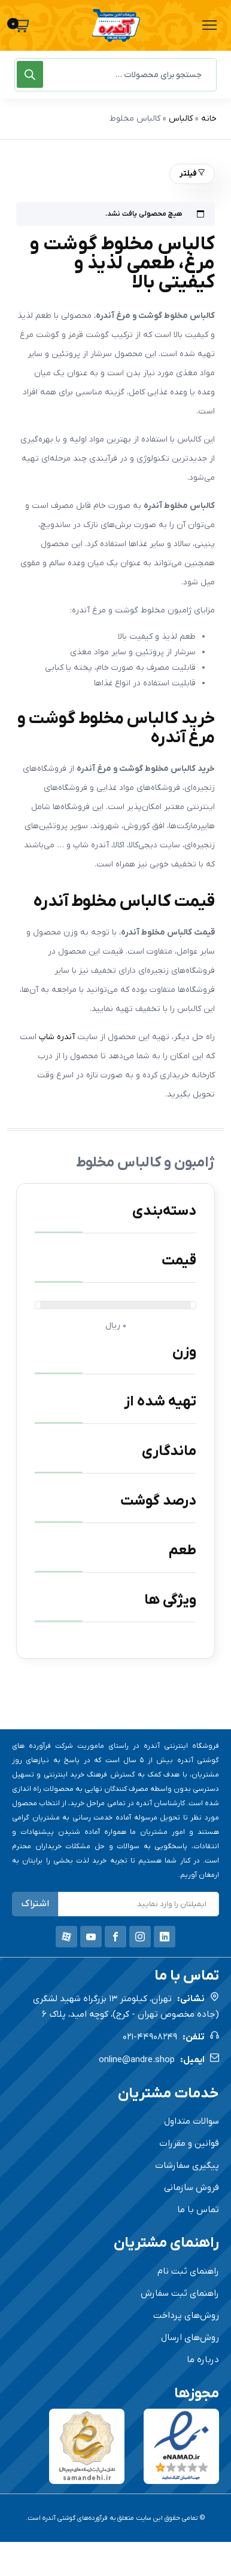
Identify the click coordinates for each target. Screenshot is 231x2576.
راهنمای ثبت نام (188, 2271)
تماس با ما (198, 2210)
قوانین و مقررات (189, 2143)
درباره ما (203, 2360)
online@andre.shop (137, 2060)
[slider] (40, 1305)
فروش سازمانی (191, 2188)
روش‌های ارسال (190, 2338)
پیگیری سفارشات (187, 2165)
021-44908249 (150, 2037)
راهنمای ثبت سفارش (180, 2293)
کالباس (181, 118)
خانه (209, 118)
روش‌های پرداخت (186, 2315)
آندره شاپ (57, 1037)
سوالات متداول (191, 2121)
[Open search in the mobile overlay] (115, 74)
